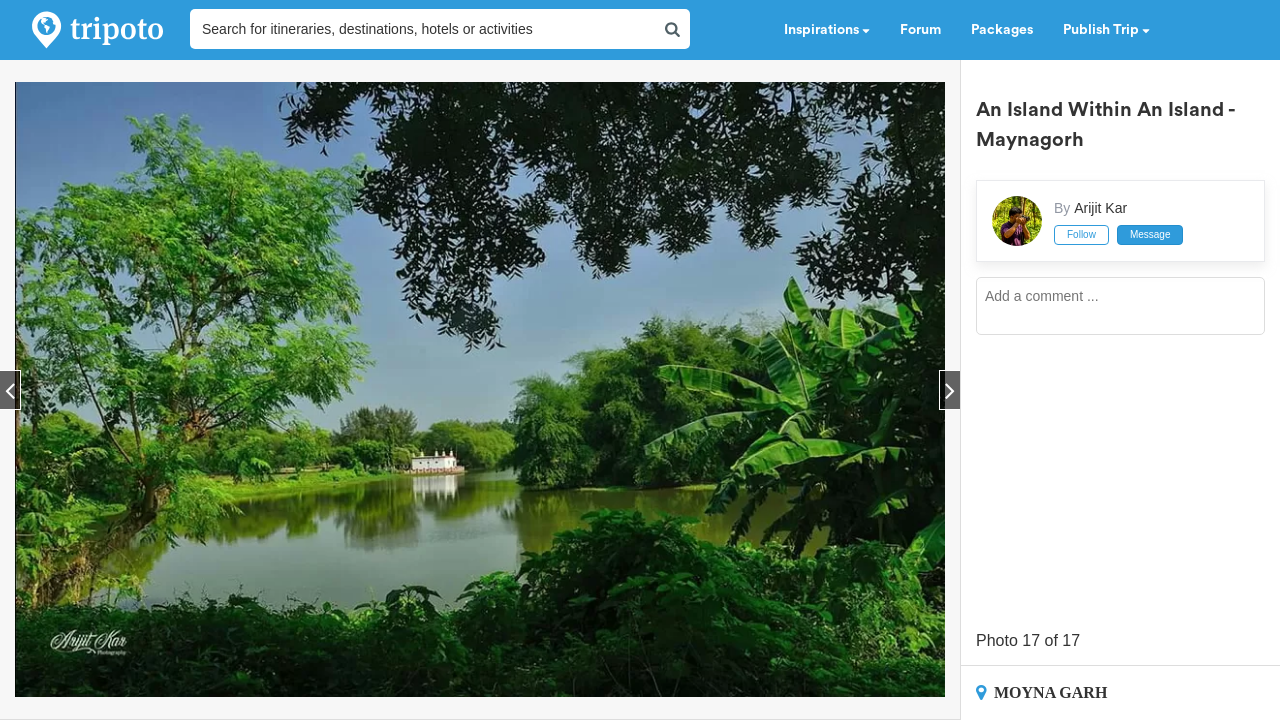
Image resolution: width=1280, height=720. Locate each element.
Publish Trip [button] (1106, 30)
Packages (1002, 30)
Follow (1081, 234)
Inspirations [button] (827, 30)
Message (1150, 234)
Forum (920, 30)
